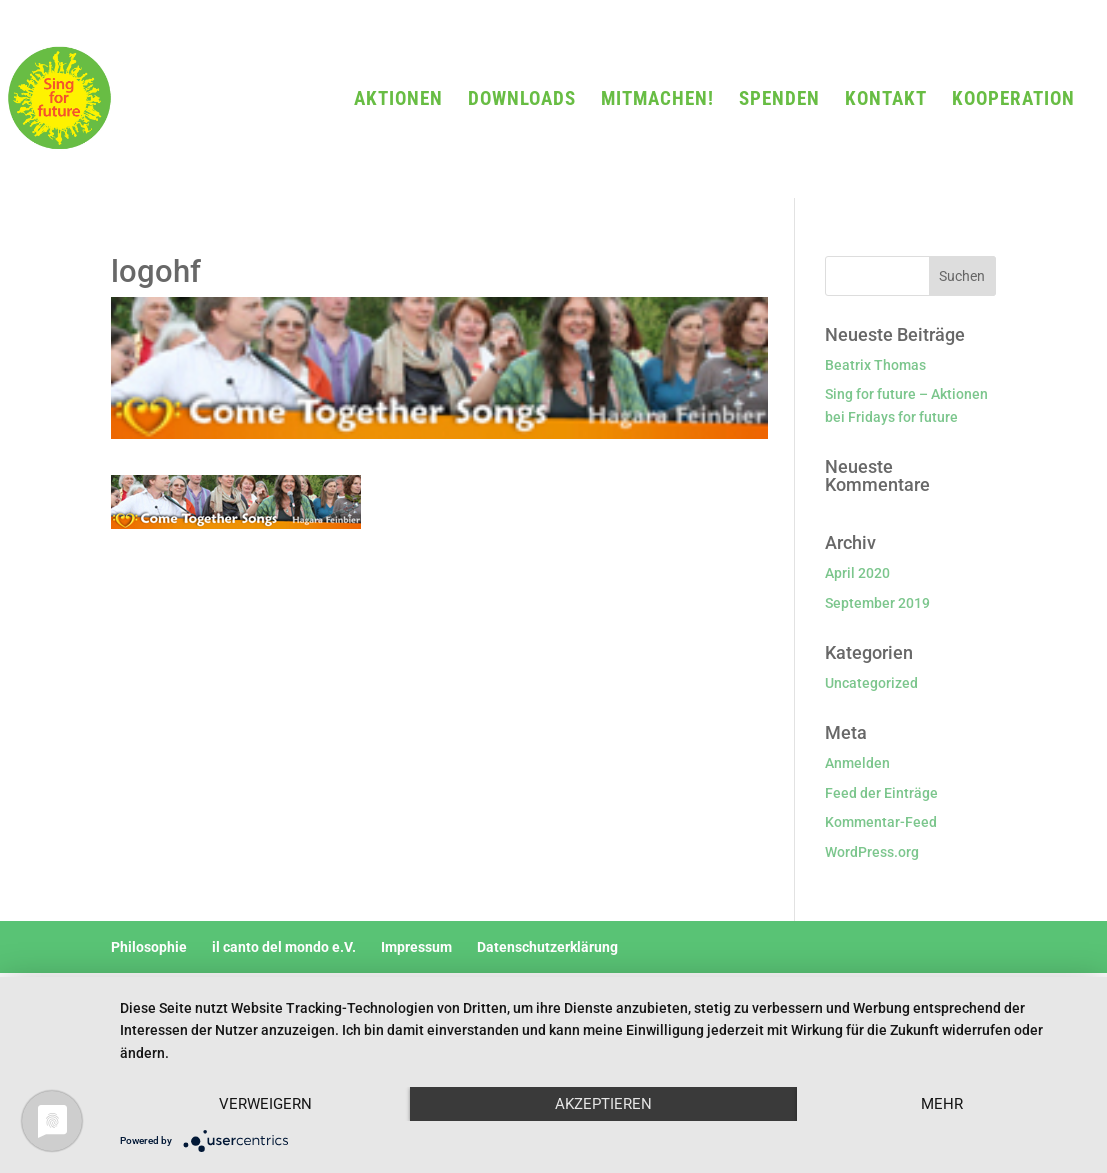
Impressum (416, 947)
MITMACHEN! (657, 101)
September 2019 (877, 603)
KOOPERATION (1013, 101)
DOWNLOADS (522, 101)
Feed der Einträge (881, 793)
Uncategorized (871, 683)
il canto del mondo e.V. (284, 947)
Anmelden (857, 763)
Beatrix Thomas (875, 365)
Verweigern (265, 1104)
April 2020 (857, 573)
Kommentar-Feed (881, 822)
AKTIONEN (398, 101)
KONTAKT (886, 101)
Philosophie (149, 947)
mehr (942, 1104)
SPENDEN (779, 101)
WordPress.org (872, 852)
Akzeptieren (603, 1104)
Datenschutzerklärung (547, 947)
